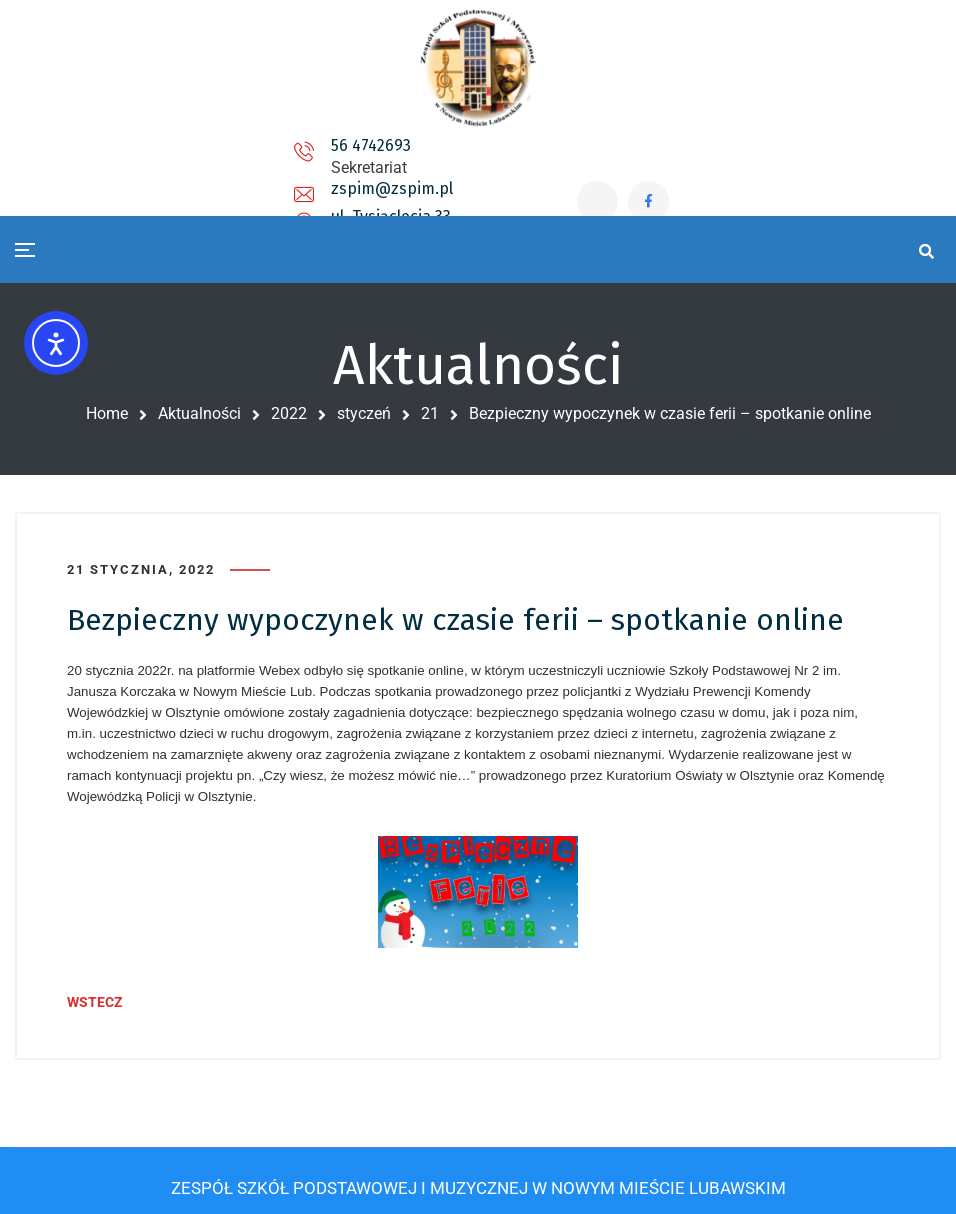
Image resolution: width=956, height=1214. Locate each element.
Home (107, 413)
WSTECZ (95, 995)
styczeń (364, 413)
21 (430, 413)
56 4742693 (205, 156)
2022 (289, 413)
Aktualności (199, 413)
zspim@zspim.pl (367, 164)
